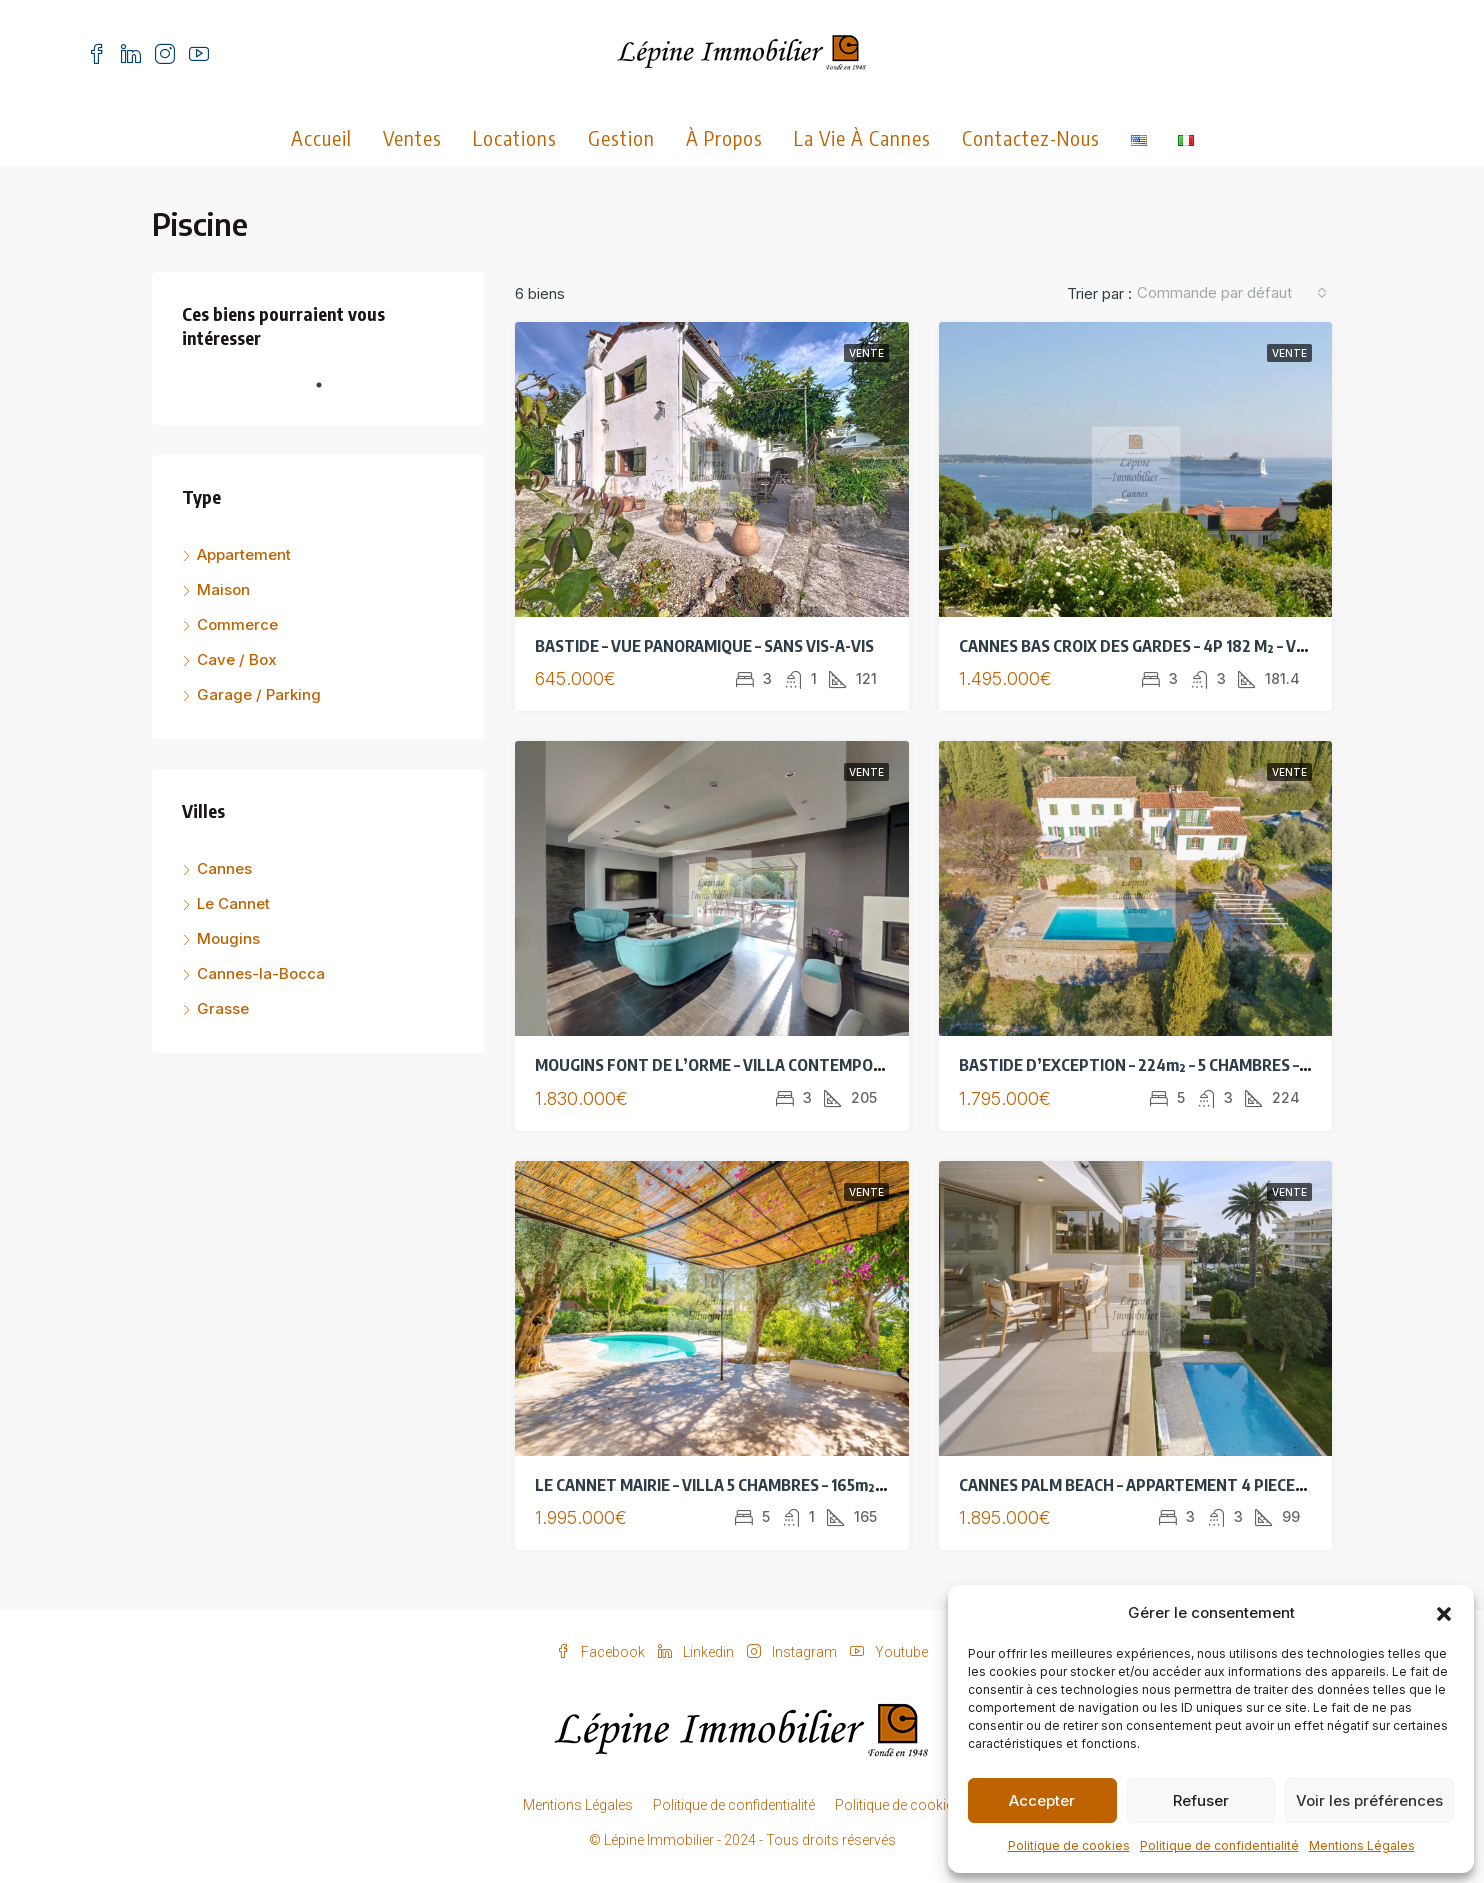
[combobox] (1232, 293)
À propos (724, 137)
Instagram (793, 1652)
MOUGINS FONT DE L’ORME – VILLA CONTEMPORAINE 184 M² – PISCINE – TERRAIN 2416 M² (853, 1065)
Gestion (621, 137)
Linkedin (697, 1652)
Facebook (602, 1652)
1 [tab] (329, 393)
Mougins (228, 938)
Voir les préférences (1369, 1800)
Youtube (889, 1652)
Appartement (244, 554)
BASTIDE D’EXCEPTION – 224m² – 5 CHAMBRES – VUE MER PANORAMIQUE (1218, 1065)
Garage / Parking (259, 694)
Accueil (321, 137)
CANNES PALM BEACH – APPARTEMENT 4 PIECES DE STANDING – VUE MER (1221, 1485)
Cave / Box (237, 659)
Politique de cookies (1069, 1845)
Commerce (237, 624)
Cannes (224, 868)
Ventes (412, 137)
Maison (223, 589)
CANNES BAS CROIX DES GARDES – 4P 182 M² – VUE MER (1155, 646)
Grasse (223, 1008)
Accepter (1042, 1800)
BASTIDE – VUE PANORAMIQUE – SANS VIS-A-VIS (704, 646)
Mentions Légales (1362, 1845)
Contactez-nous (1031, 137)
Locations (515, 137)
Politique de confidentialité (1219, 1845)
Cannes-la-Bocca (261, 973)
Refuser (1201, 1800)
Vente (866, 353)
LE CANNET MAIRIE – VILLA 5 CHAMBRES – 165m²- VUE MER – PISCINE (776, 1485)
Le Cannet (233, 903)
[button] (1444, 1613)
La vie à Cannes (862, 137)
